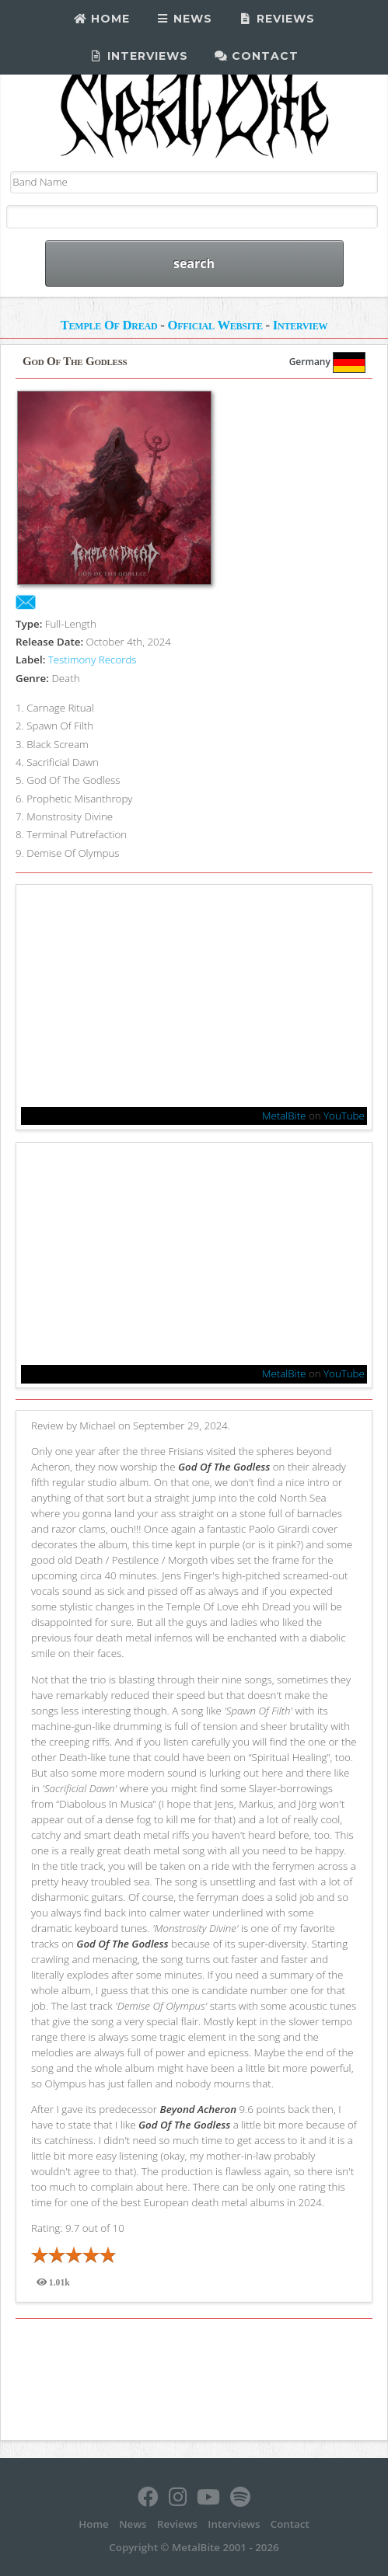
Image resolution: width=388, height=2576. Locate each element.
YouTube (344, 1116)
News (184, 19)
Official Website (215, 325)
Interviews (138, 56)
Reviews (277, 19)
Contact (257, 56)
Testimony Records (92, 660)
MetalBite (284, 1116)
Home (101, 19)
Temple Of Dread (109, 325)
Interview (300, 325)
